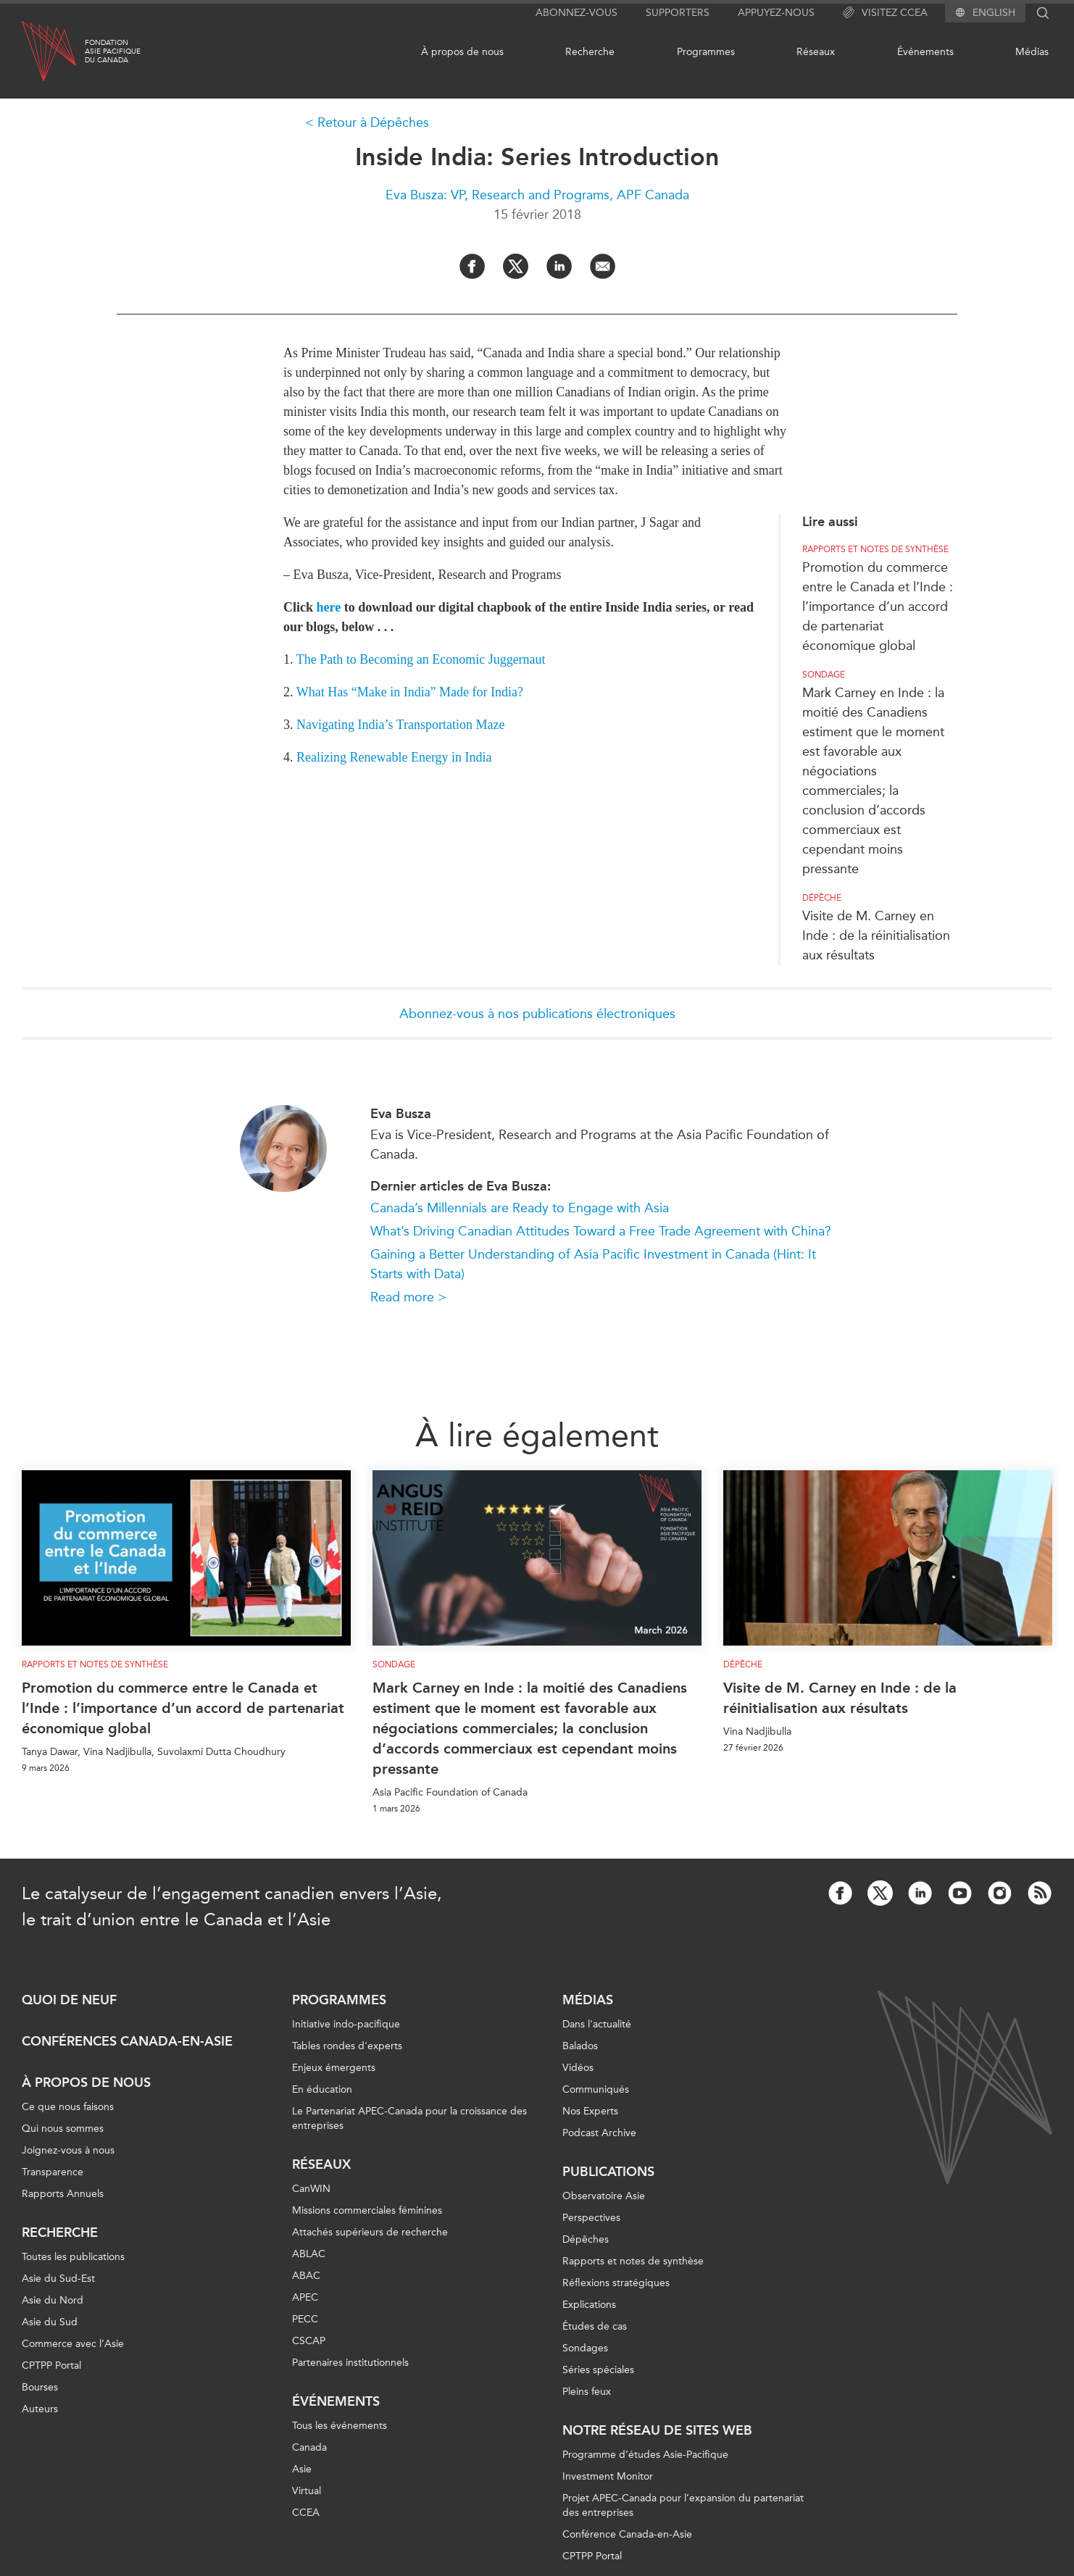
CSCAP (308, 2341)
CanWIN (311, 2189)
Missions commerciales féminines (367, 2210)
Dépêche (821, 898)
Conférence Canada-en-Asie (627, 2534)
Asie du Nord (52, 2300)
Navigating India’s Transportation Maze (400, 724)
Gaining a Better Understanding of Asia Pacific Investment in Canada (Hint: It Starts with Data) (593, 1264)
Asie (302, 2469)
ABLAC (308, 2254)
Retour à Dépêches (373, 122)
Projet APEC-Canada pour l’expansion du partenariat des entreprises (683, 2505)
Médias (1032, 52)
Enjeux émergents (333, 2068)
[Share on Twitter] (515, 266)
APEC (305, 2297)
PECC (305, 2319)
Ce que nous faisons (68, 2107)
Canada (309, 2447)
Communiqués (595, 2089)
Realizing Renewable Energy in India (394, 757)
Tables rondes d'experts (347, 2046)
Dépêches (585, 2239)
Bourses (40, 2387)
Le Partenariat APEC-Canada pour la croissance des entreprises (409, 2118)
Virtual (306, 2491)
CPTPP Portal (51, 2365)
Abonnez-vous (576, 13)
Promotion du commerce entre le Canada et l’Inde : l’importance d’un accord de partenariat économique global (877, 606)
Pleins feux (586, 2391)
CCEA (306, 2512)
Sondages (585, 2348)
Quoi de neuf (69, 2000)
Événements (925, 52)
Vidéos (578, 2068)
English (994, 13)
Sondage (823, 675)
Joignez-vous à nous (68, 2150)
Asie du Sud (50, 2322)
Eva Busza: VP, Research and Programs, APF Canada (537, 195)
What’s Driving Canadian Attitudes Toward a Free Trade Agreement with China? (600, 1231)
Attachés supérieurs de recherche (370, 2232)
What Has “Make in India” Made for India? (409, 692)
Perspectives (591, 2218)
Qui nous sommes (63, 2128)
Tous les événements (339, 2425)
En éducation (322, 2089)
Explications (589, 2304)
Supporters (677, 13)
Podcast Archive (599, 2133)
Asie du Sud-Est (58, 2278)
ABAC (306, 2275)
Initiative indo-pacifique (346, 2024)
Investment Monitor (607, 2476)
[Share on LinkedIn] (559, 266)
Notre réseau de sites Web (657, 2430)
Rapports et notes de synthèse (875, 549)
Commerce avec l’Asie (73, 2344)
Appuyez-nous (776, 13)
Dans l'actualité (596, 2024)
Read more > (408, 1297)
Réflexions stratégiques (616, 2283)
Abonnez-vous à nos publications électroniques (537, 1014)
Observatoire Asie (603, 2196)
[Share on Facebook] (472, 266)
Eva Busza (400, 1114)
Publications (608, 2172)
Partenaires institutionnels (350, 2362)
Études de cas (594, 2326)
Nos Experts (590, 2111)
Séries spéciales (598, 2370)
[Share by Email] (602, 266)
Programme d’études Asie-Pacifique (645, 2454)
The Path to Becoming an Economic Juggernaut (421, 659)
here (329, 607)
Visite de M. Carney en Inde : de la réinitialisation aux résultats (876, 935)
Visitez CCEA (885, 13)
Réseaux (815, 52)
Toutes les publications (73, 2257)
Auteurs (40, 2409)
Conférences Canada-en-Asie (127, 2041)
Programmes (706, 52)
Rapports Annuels (63, 2194)
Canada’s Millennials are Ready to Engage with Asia (519, 1208)
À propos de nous (462, 52)
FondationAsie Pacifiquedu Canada (113, 51)
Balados (580, 2046)
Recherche (590, 52)
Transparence (52, 2172)
